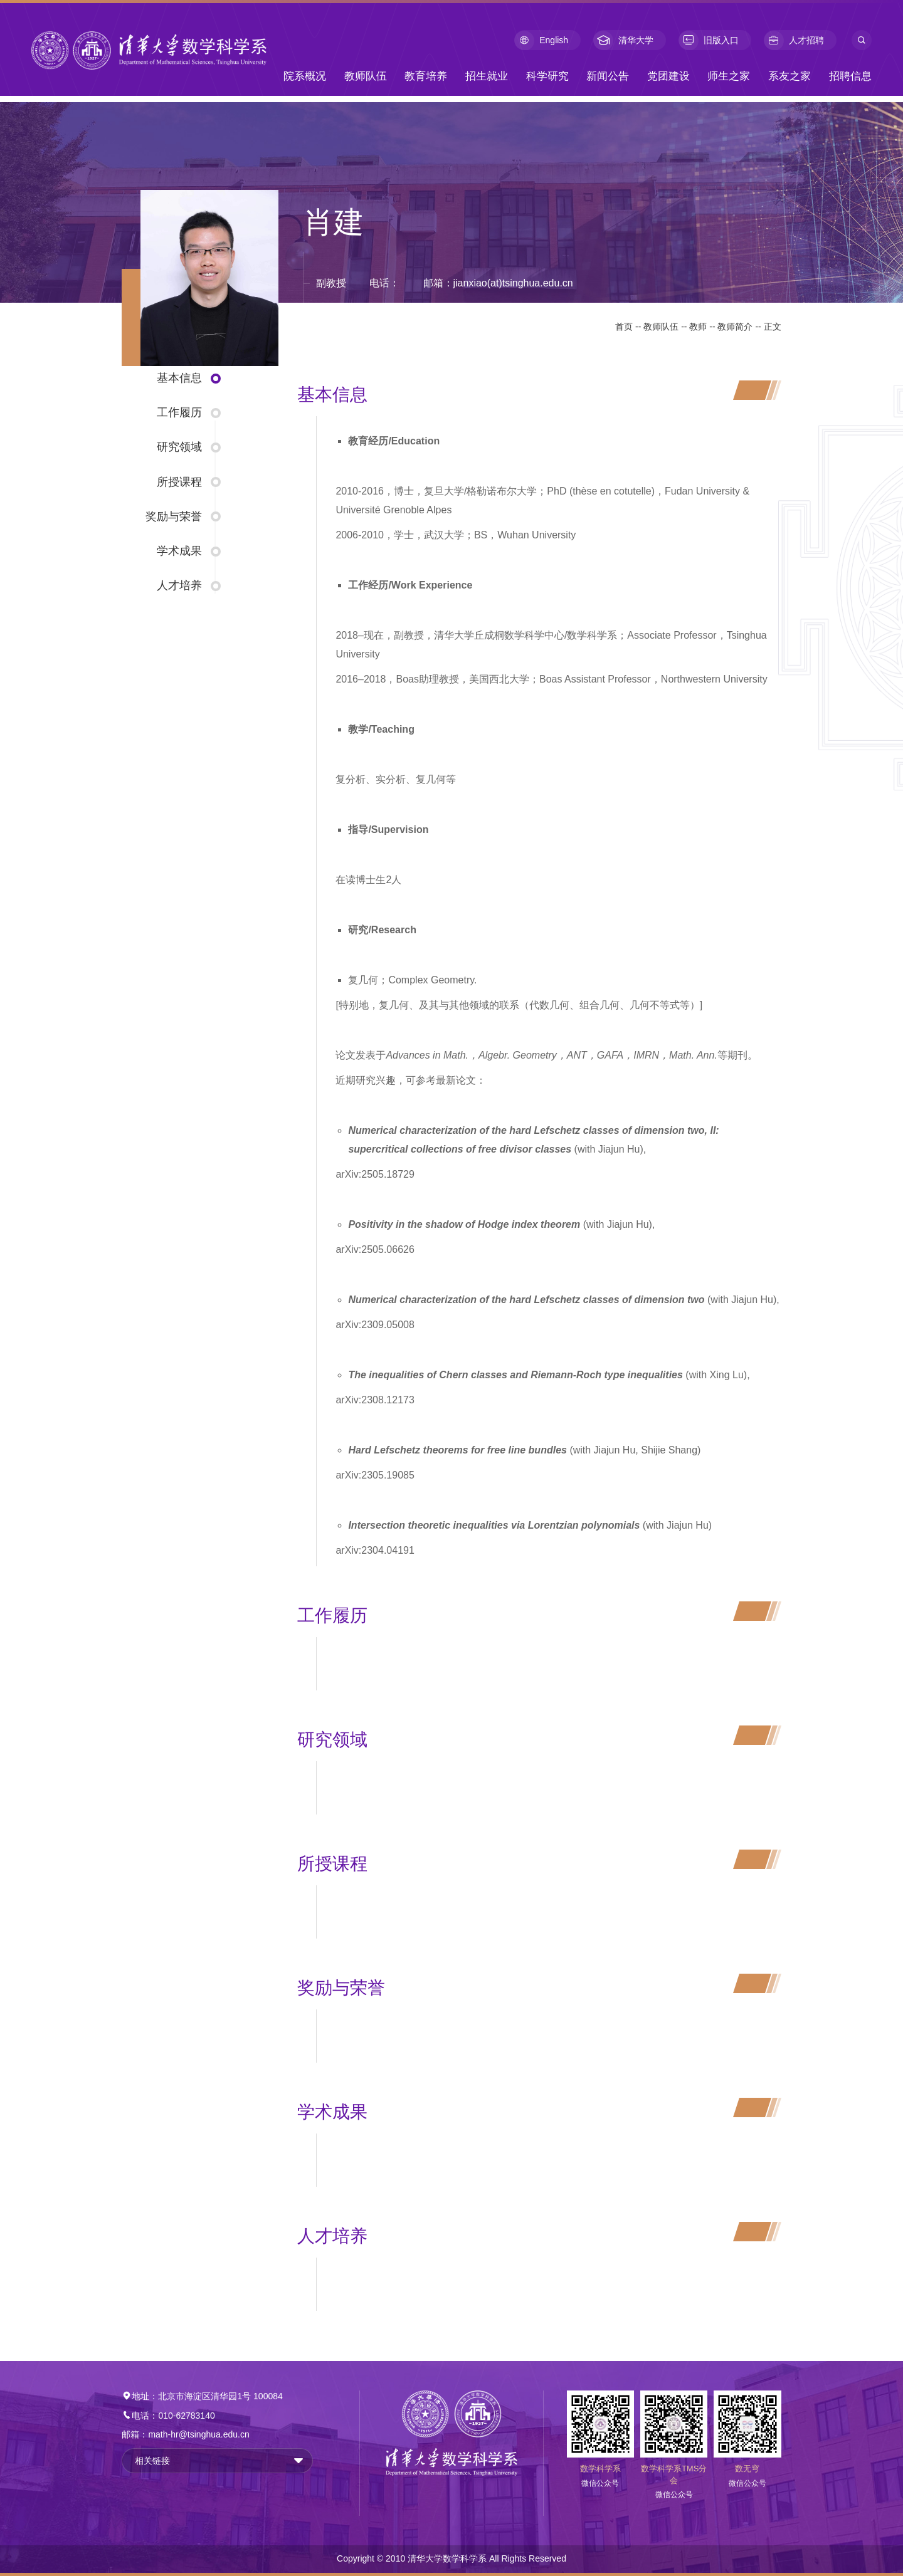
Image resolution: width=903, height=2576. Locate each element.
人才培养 (179, 585)
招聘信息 (850, 76)
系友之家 (789, 76)
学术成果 (179, 551)
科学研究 (547, 76)
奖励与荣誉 (173, 516)
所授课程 (179, 482)
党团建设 (668, 76)
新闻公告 (607, 76)
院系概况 (304, 76)
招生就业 (486, 76)
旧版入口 (709, 40)
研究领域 (179, 447)
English (541, 40)
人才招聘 (794, 40)
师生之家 (728, 76)
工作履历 (179, 412)
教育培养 (425, 76)
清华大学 (623, 40)
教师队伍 (365, 76)
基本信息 (179, 378)
